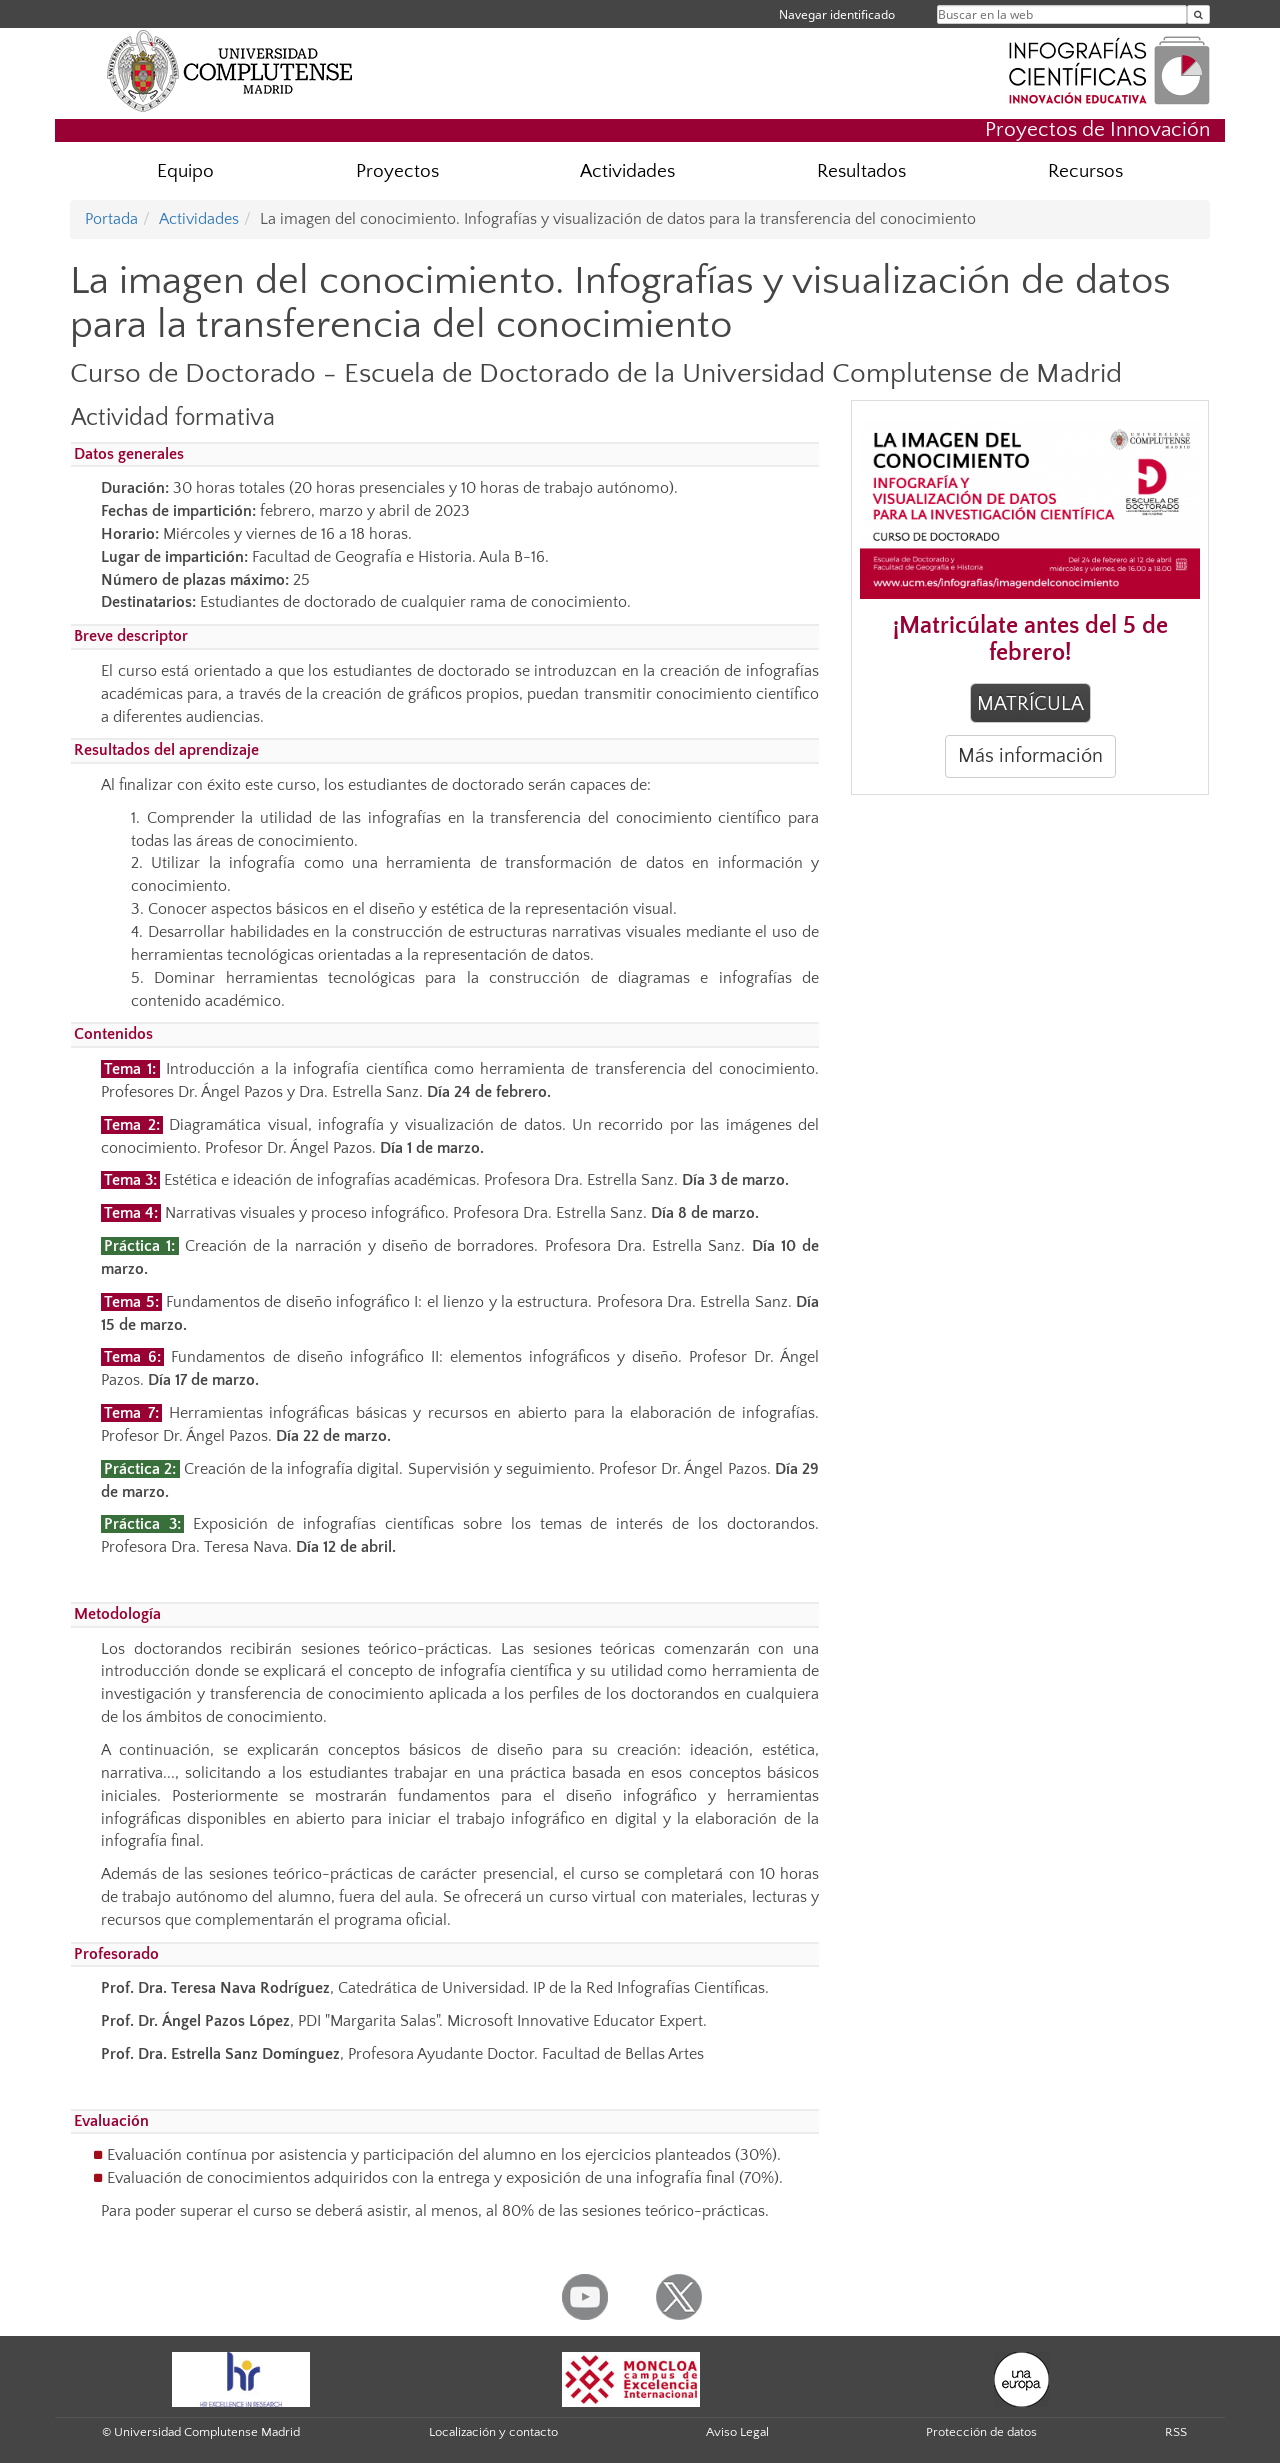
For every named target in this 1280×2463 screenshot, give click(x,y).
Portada (111, 219)
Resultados (861, 171)
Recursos (1085, 171)
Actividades (627, 171)
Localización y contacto (493, 2432)
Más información (1030, 756)
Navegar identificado (837, 14)
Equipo (185, 171)
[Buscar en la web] (1198, 14)
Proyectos (397, 171)
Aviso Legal (737, 2432)
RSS (1176, 2432)
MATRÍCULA (1030, 704)
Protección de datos (981, 2432)
